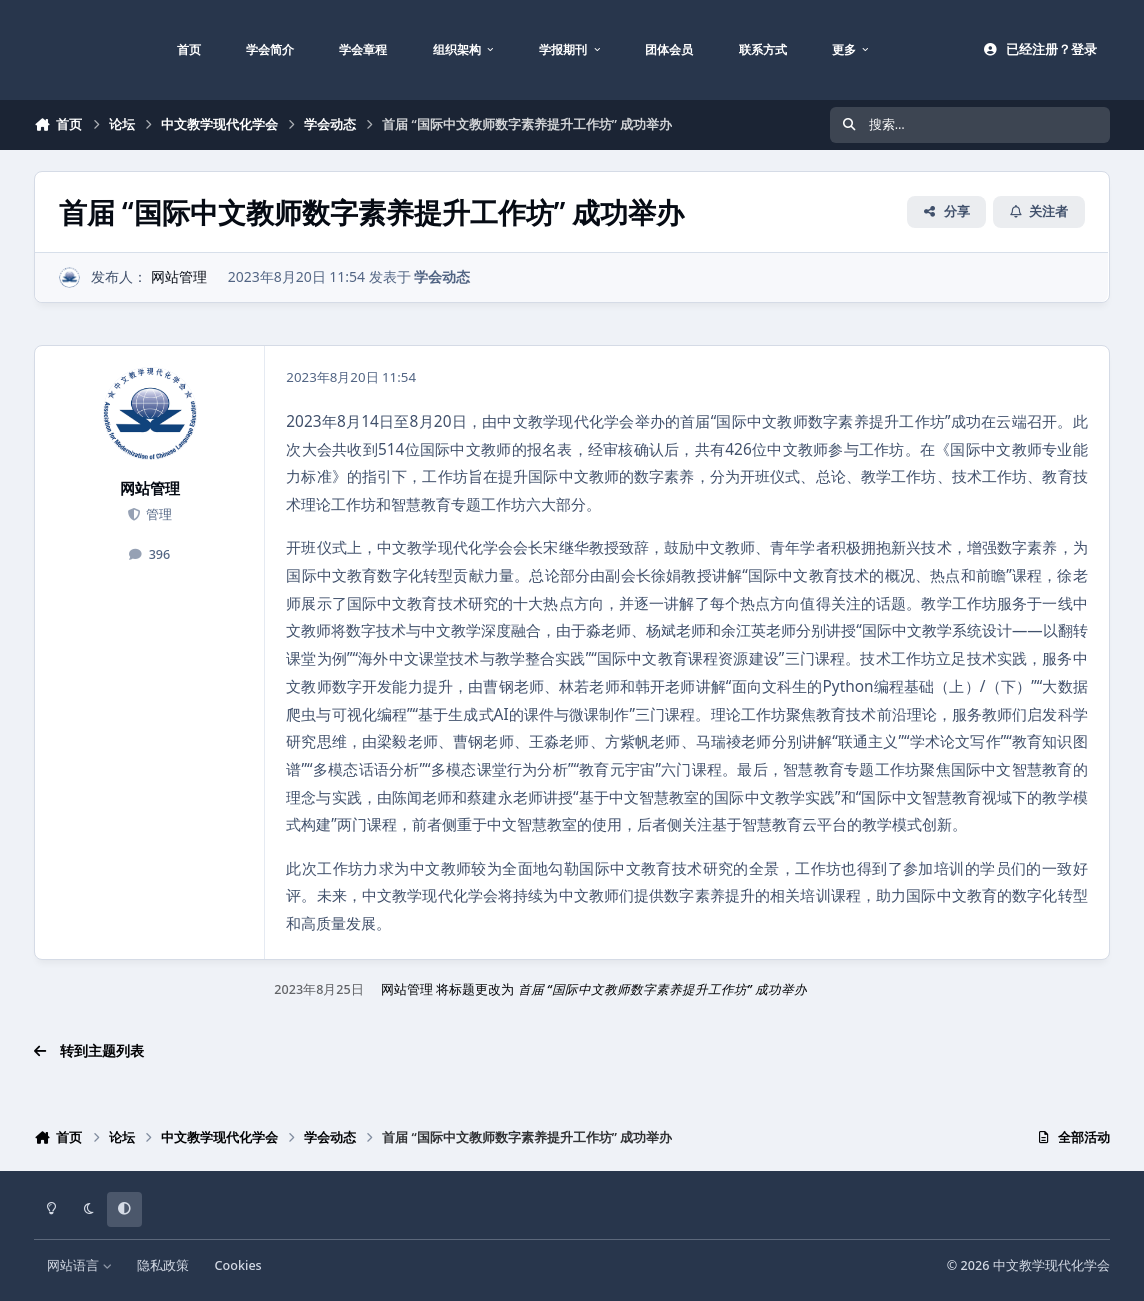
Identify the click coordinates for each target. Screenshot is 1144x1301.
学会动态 (443, 276)
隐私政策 (163, 1265)
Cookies (238, 1265)
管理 (157, 514)
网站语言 (79, 1265)
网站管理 (179, 276)
